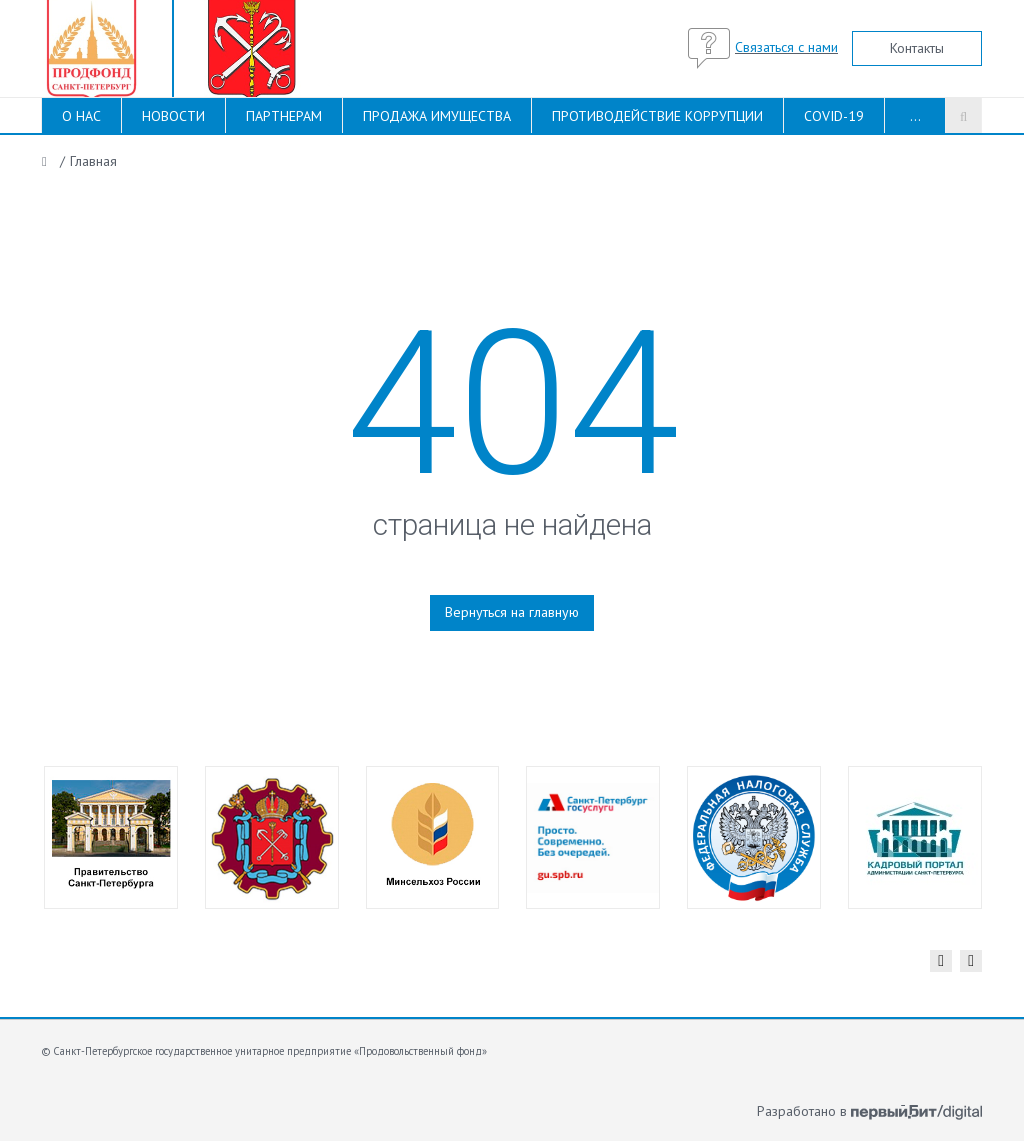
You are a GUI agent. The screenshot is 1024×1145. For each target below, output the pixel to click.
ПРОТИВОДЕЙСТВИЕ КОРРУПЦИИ (657, 116)
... (915, 116)
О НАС (81, 116)
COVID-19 (834, 116)
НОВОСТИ (173, 116)
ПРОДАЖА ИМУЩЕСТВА (437, 116)
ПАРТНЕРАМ (284, 116)
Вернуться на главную (512, 612)
